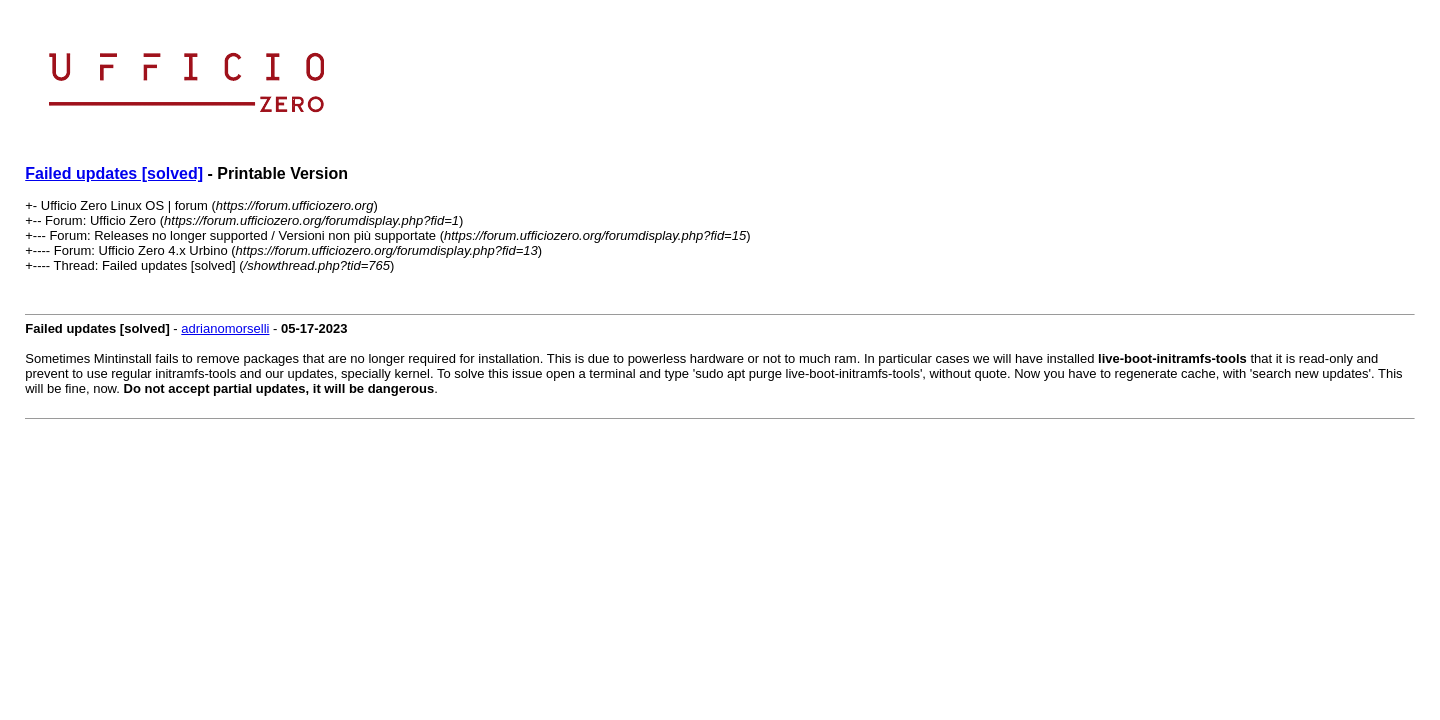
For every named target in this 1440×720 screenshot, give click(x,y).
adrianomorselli (225, 328)
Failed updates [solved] (114, 173)
